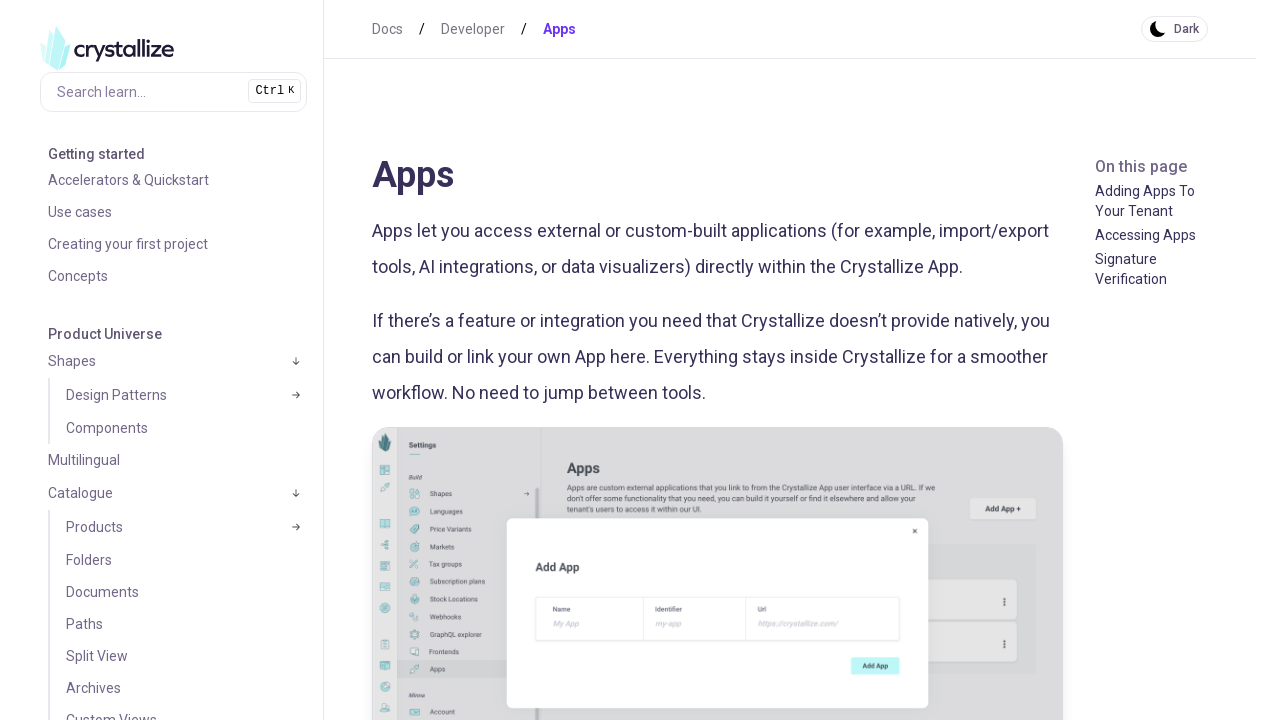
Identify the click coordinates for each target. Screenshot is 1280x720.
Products (94, 527)
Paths (84, 624)
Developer (473, 29)
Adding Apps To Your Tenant (1145, 201)
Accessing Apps (1145, 235)
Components (107, 428)
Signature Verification (1131, 269)
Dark (1186, 29)
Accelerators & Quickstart (128, 180)
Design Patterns (116, 395)
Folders (89, 560)
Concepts (78, 276)
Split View (97, 656)
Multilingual (84, 460)
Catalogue (80, 493)
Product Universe (105, 334)
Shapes (72, 361)
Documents (102, 592)
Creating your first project (128, 244)
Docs (387, 29)
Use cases (80, 212)
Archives (93, 688)
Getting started (96, 154)
